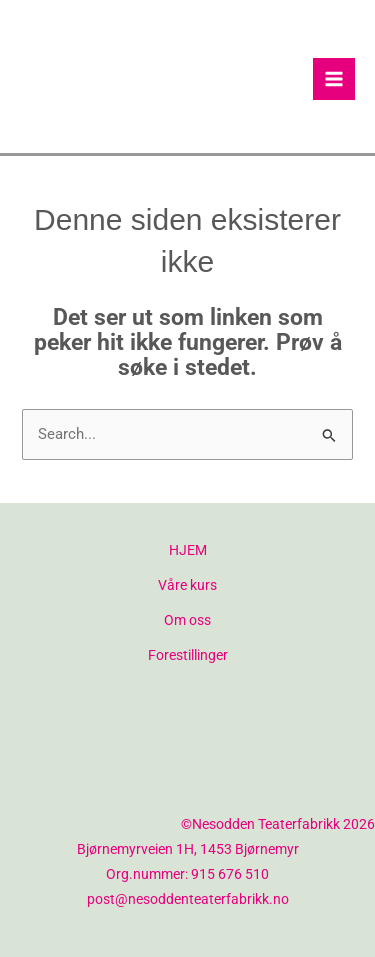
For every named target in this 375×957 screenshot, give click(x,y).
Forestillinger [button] (188, 655)
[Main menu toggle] (334, 79)
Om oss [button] (187, 620)
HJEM (188, 550)
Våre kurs (187, 585)
